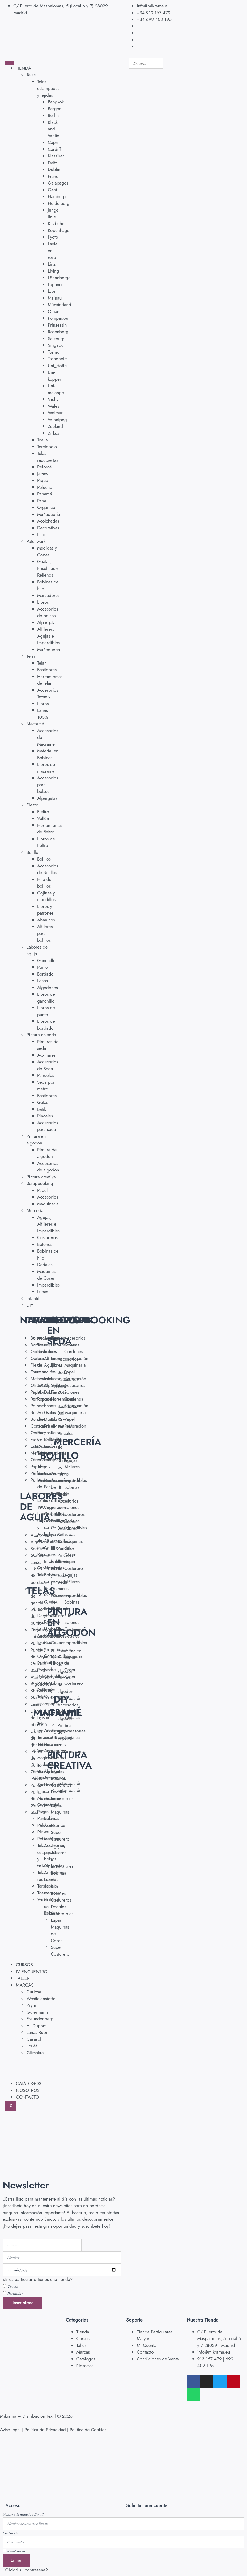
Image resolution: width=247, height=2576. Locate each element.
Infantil (33, 1298)
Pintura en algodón (36, 1139)
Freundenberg (40, 2019)
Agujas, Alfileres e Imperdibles (48, 1224)
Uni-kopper (54, 375)
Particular (15, 2293)
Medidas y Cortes (47, 551)
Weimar (55, 413)
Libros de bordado (46, 1024)
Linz (52, 264)
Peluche (44, 487)
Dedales (45, 1264)
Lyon (52, 291)
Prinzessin (57, 325)
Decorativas (48, 528)
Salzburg (56, 338)
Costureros (47, 1237)
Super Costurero (60, 1835)
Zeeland (55, 426)
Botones (44, 1244)
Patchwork (36, 541)
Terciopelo (47, 447)
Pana (41, 501)
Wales (53, 406)
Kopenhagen (60, 230)
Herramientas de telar (49, 680)
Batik (41, 1109)
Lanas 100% (42, 713)
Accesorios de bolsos (47, 612)
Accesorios (47, 1197)
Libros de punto (46, 1011)
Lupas (42, 1291)
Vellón (43, 818)
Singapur (56, 345)
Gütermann (37, 2012)
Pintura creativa (41, 1177)
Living (53, 271)
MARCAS (24, 1985)
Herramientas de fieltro (49, 828)
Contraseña (11, 2532)
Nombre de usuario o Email (23, 2514)
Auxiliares (46, 1055)
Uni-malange (56, 389)
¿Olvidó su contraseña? (25, 2570)
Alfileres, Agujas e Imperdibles (48, 636)
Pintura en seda (41, 1035)
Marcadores (48, 595)
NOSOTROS (28, 2090)
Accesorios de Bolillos (47, 869)
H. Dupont (36, 2025)
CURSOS (24, 1964)
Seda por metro (46, 1085)
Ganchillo (46, 960)
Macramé (35, 724)
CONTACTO (27, 2097)
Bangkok (56, 102)
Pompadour (59, 318)
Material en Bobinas (47, 754)
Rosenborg (58, 331)
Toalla (42, 440)
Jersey (42, 474)
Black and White (53, 129)
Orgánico (46, 507)
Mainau (55, 298)
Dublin (54, 169)
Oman (53, 311)
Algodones (47, 987)
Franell (54, 176)
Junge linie (53, 213)
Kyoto (53, 237)
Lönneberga (59, 277)
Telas (31, 75)
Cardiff (54, 149)
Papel (42, 1190)
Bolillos (44, 859)
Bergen (54, 109)
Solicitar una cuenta (146, 2505)
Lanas (42, 980)
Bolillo (32, 852)
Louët (32, 2046)
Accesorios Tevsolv (47, 693)
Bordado (45, 974)
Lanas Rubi (37, 2032)
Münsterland (59, 304)
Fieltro (33, 805)
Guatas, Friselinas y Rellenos (47, 568)
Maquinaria (48, 1204)
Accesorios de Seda (47, 1065)
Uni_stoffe (57, 365)
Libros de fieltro (46, 842)
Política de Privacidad (45, 2429)
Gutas (42, 1102)
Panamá (44, 494)
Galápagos (58, 183)
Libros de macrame (46, 767)
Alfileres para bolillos (45, 933)
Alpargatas (47, 622)
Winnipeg (57, 419)
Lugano (55, 284)
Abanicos (46, 920)
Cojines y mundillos (46, 896)
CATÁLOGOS (28, 2083)
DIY (30, 1305)
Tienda (13, 2286)
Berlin (53, 115)
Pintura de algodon (47, 1153)
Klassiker (56, 156)
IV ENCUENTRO (32, 1971)
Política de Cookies (88, 2429)
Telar (31, 656)
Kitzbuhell (57, 223)
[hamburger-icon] (9, 63)
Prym (31, 2005)
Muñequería (48, 514)
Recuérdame (14, 2550)
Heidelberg (58, 203)
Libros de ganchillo (46, 997)
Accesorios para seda (47, 1126)
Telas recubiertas (47, 456)
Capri (53, 142)
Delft (52, 163)
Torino (53, 352)
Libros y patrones (45, 909)
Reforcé (44, 467)
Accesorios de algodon (48, 1166)
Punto (42, 967)
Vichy (53, 399)
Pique (42, 480)
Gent (52, 190)
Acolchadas (48, 521)
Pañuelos (45, 1075)
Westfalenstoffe (41, 1998)
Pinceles (45, 1116)
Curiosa (34, 1992)
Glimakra (35, 2053)
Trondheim (58, 359)
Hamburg (57, 196)
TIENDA (23, 68)
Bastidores (47, 669)
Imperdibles (48, 1285)
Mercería (35, 1210)
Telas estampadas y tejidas (48, 88)
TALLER (23, 1978)
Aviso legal (10, 2429)
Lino (41, 534)
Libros (43, 602)
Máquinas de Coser (46, 1275)
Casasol (34, 2039)
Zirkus (53, 433)
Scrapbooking (40, 1183)
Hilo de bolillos (44, 882)
